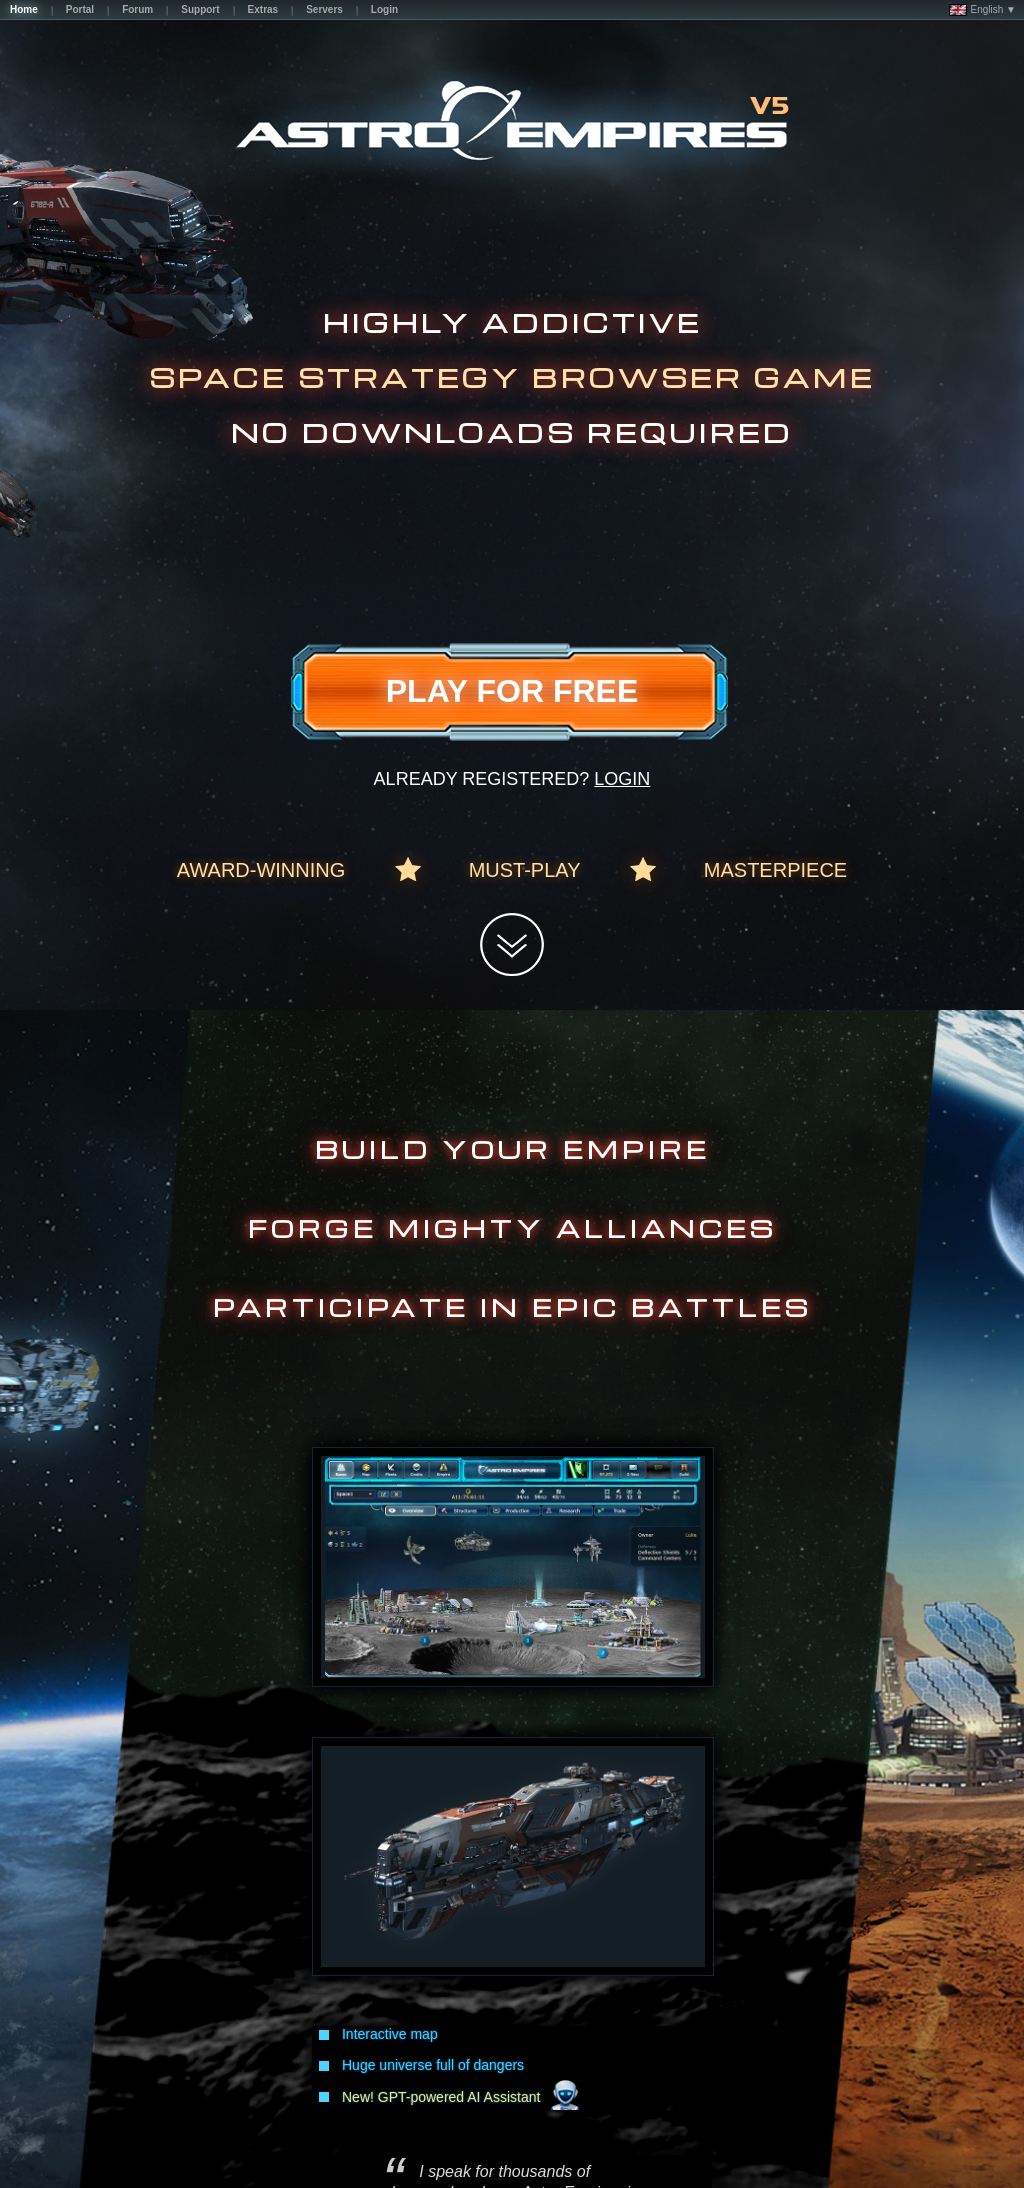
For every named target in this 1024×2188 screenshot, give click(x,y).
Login (622, 779)
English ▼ (982, 10)
